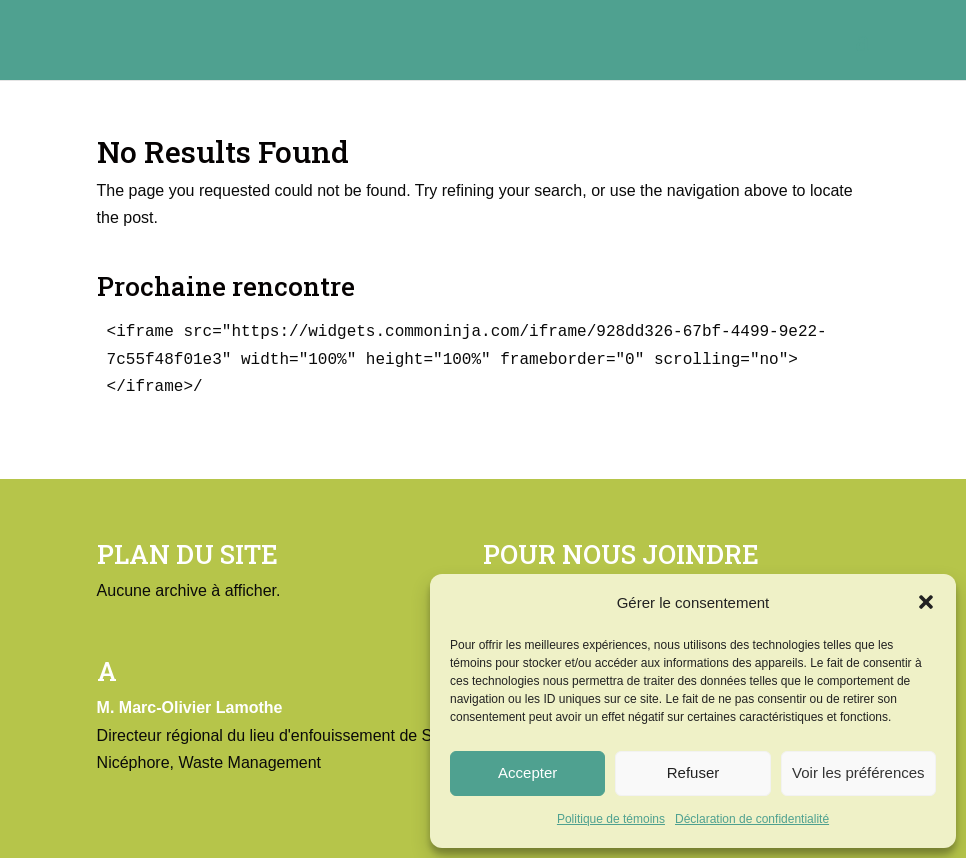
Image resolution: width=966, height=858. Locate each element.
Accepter (527, 772)
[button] (926, 602)
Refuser (693, 772)
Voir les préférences (858, 772)
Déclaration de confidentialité (752, 819)
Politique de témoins (611, 819)
